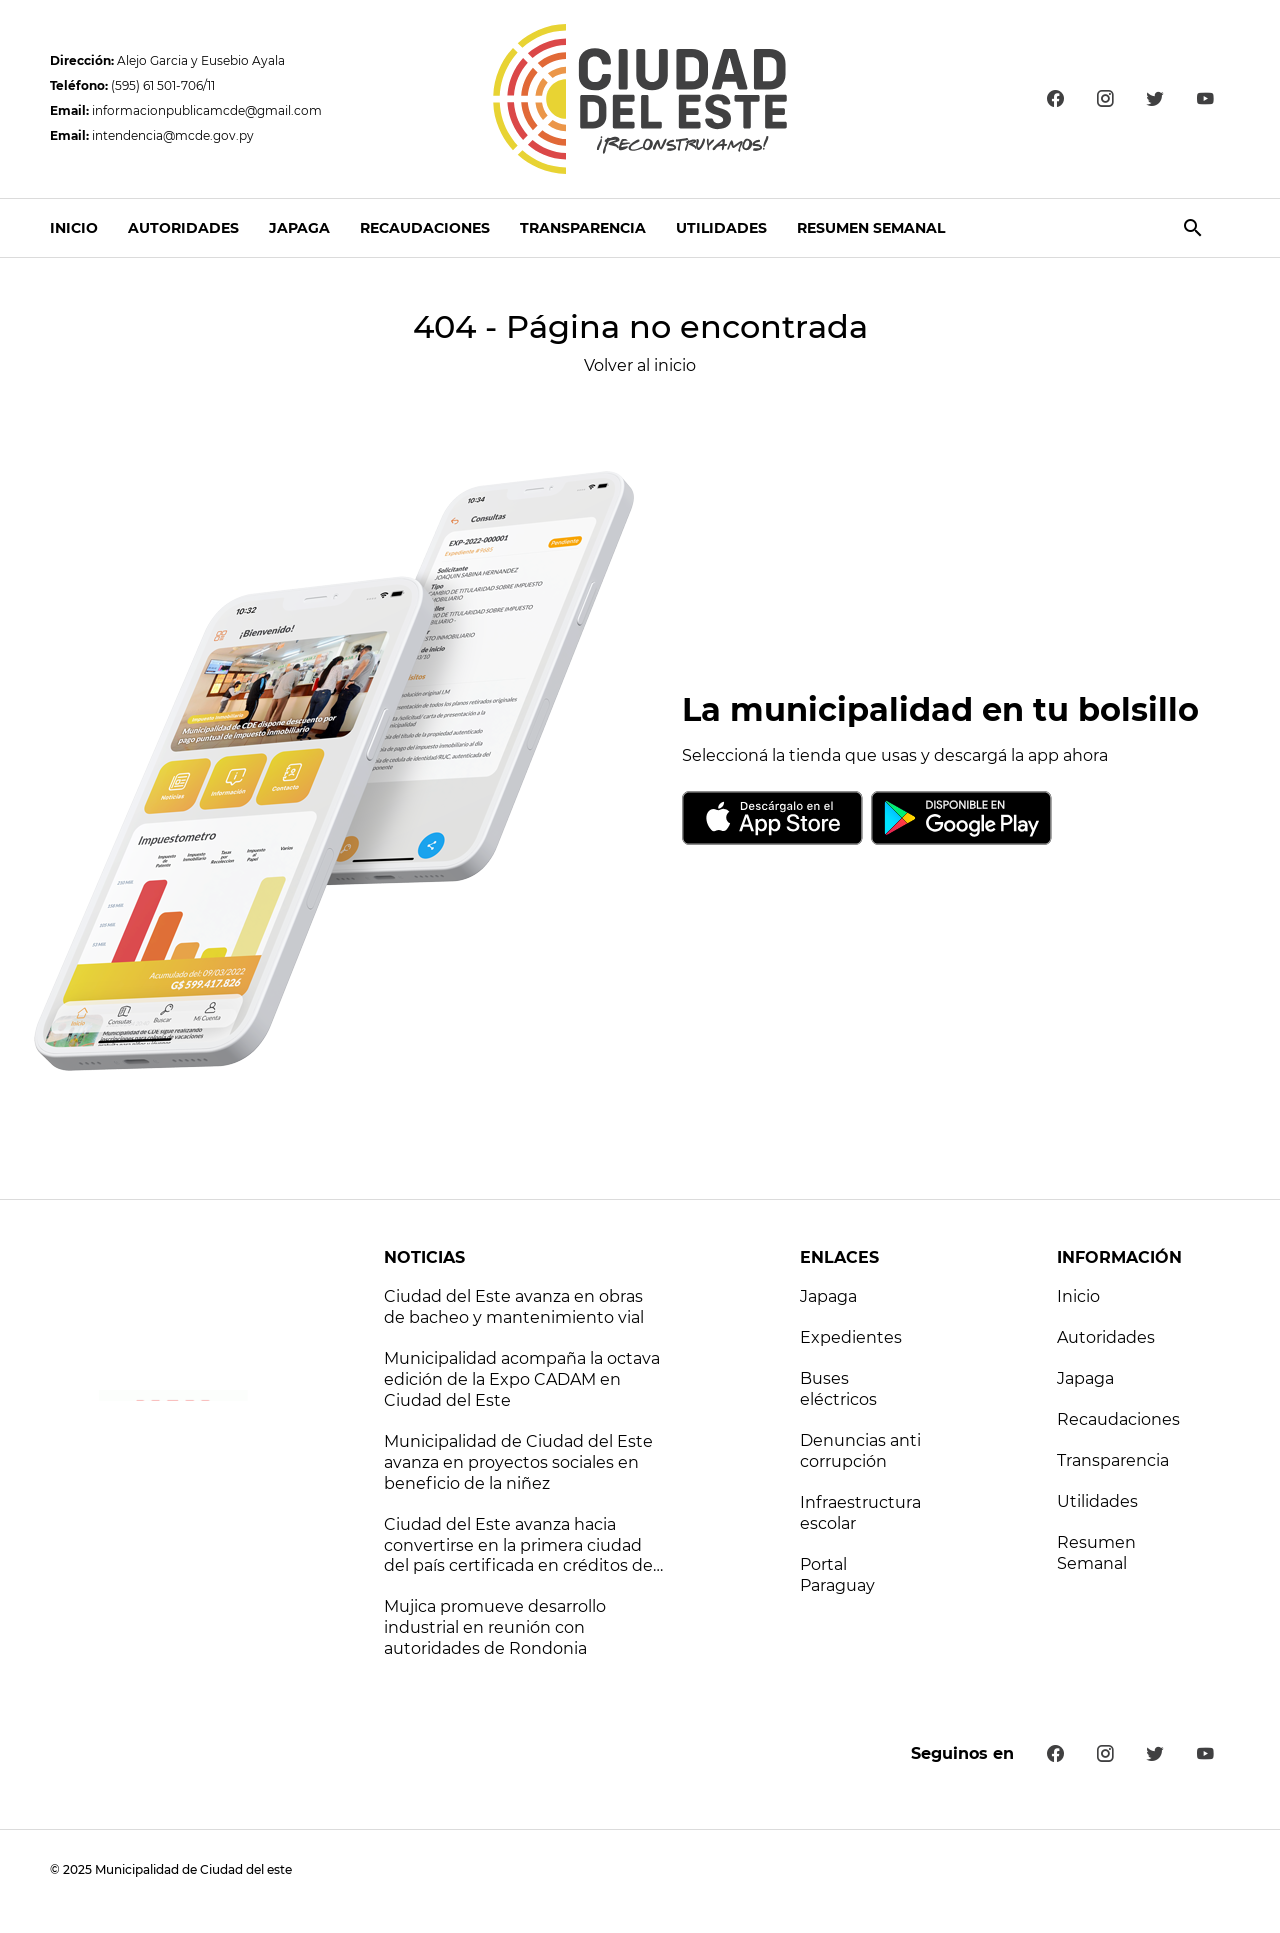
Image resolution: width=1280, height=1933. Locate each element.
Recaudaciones (425, 228)
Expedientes (851, 1337)
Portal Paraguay (837, 1575)
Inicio (74, 228)
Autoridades (183, 228)
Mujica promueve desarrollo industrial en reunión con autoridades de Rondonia (495, 1627)
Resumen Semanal (871, 228)
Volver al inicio (640, 365)
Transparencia (583, 228)
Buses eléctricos (838, 1389)
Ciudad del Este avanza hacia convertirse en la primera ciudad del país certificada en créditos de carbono (518, 1546)
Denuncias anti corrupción (860, 1451)
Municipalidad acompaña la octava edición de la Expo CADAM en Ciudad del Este (522, 1379)
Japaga (299, 228)
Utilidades (721, 228)
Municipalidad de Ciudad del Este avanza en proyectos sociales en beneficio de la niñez (518, 1462)
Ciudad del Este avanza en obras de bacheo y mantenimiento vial (514, 1307)
